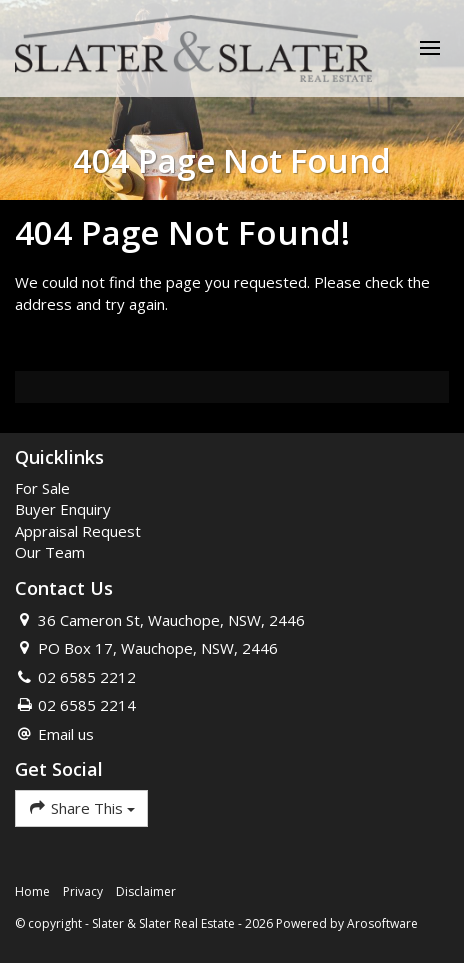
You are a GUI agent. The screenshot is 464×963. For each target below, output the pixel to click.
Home (32, 891)
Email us (66, 734)
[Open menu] (430, 48)
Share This (81, 807)
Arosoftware (382, 923)
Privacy (83, 891)
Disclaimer (146, 891)
